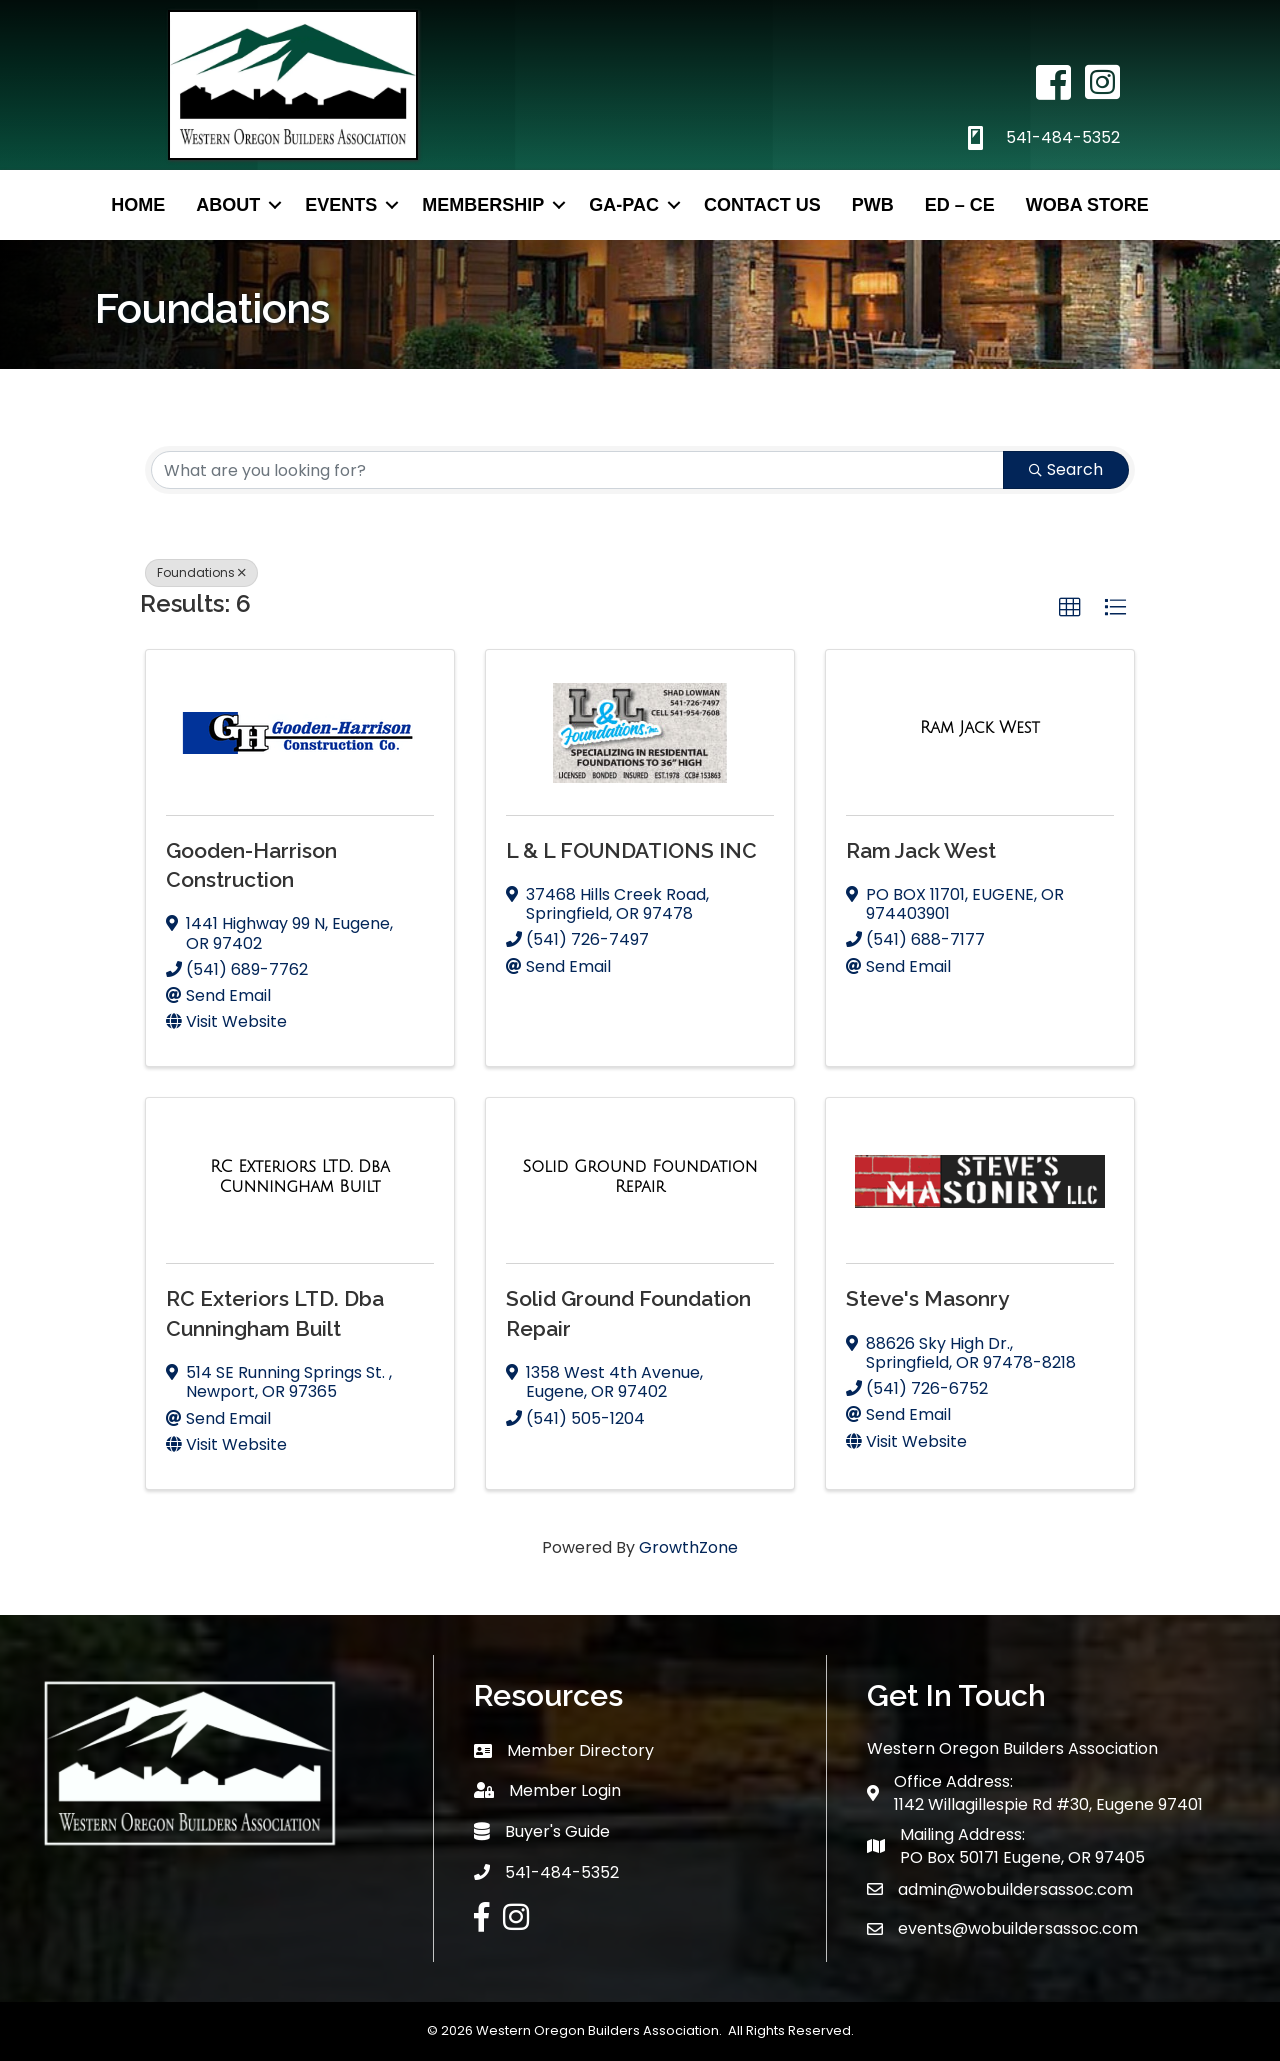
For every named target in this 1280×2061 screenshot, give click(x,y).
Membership (483, 205)
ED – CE (960, 205)
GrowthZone (688, 1547)
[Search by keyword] (577, 470)
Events (341, 205)
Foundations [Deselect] (201, 572)
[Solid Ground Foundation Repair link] (640, 1176)
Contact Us (762, 205)
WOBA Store (1087, 205)
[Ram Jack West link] (980, 728)
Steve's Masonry (927, 1298)
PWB (873, 205)
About (228, 205)
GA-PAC (624, 205)
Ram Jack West (921, 850)
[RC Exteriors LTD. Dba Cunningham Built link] (300, 1176)
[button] (1070, 608)
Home (138, 205)
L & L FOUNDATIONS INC (631, 850)
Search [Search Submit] (1066, 469)
